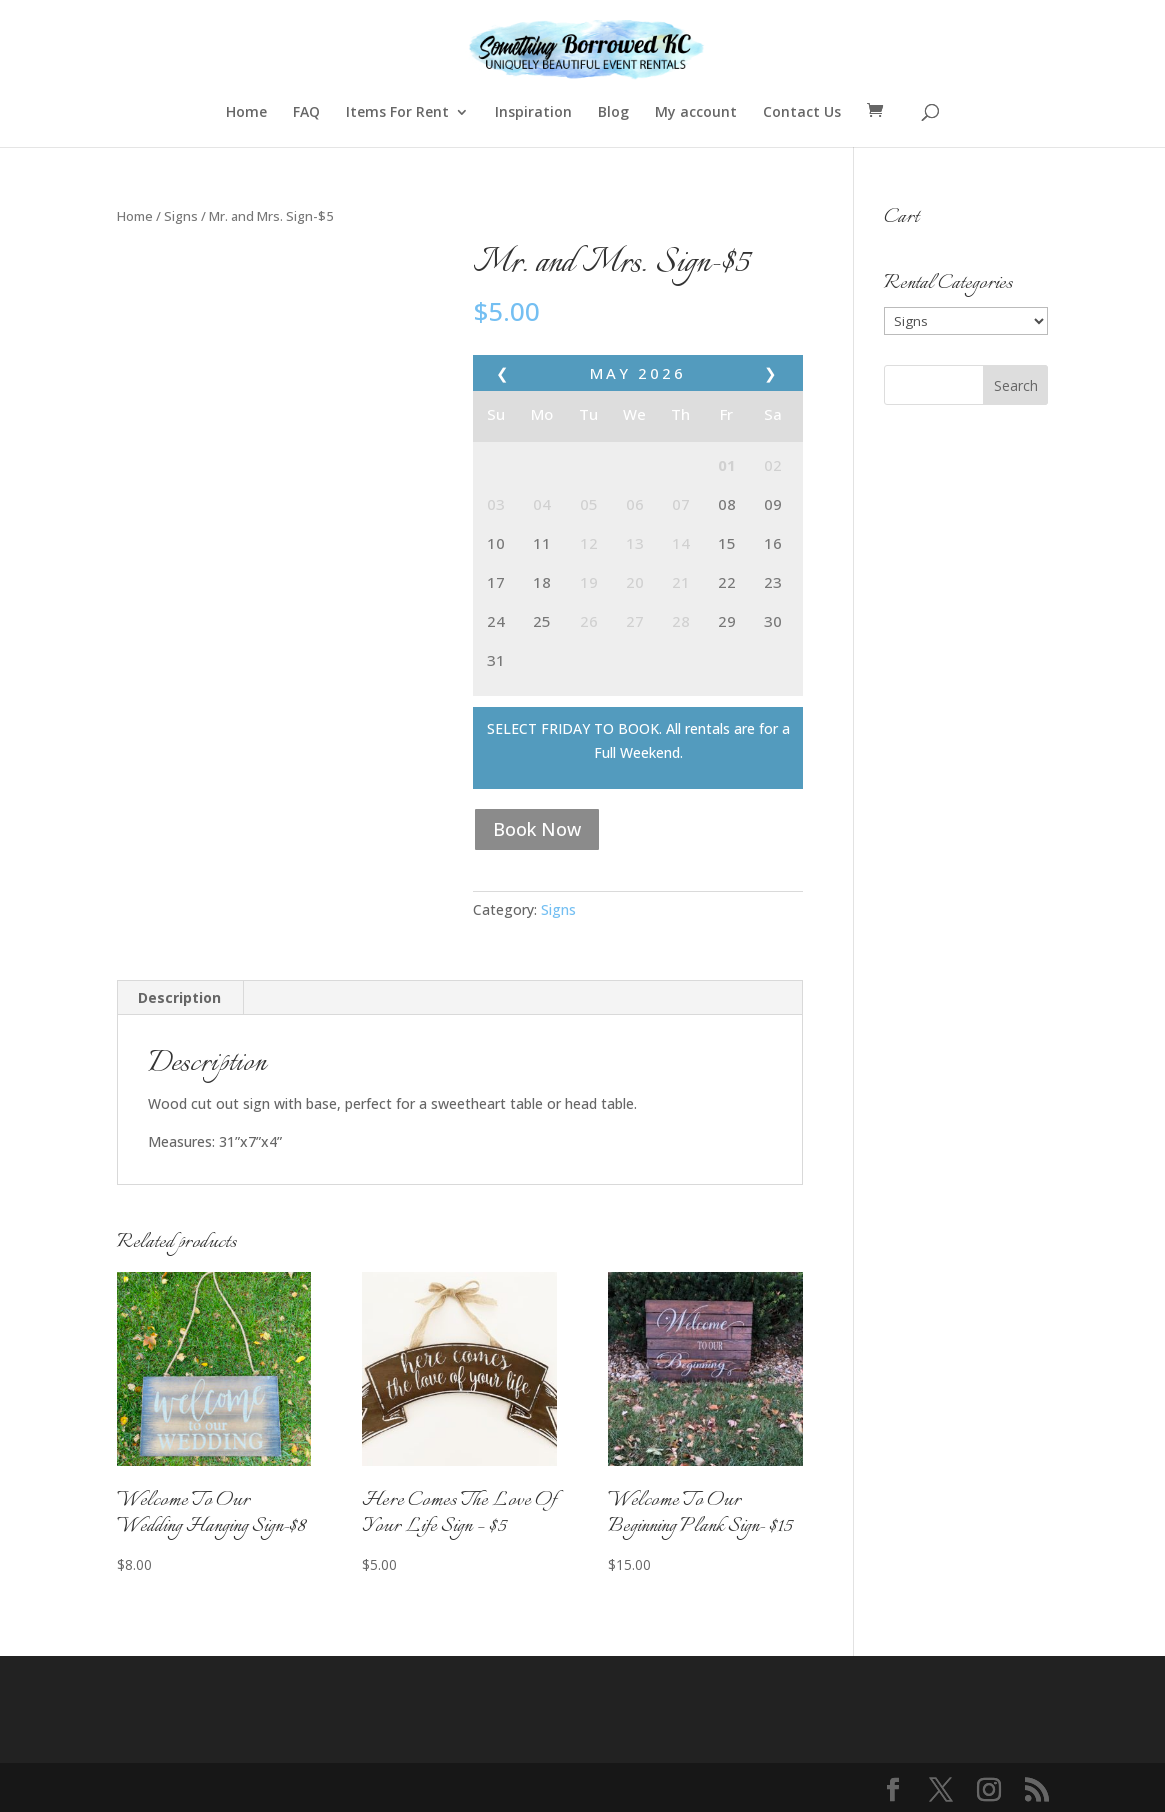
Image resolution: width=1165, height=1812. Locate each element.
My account (696, 113)
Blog (613, 113)
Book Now (537, 829)
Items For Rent (397, 113)
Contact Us (802, 113)
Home (246, 113)
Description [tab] (179, 997)
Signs (181, 216)
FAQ (306, 113)
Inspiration (533, 113)
